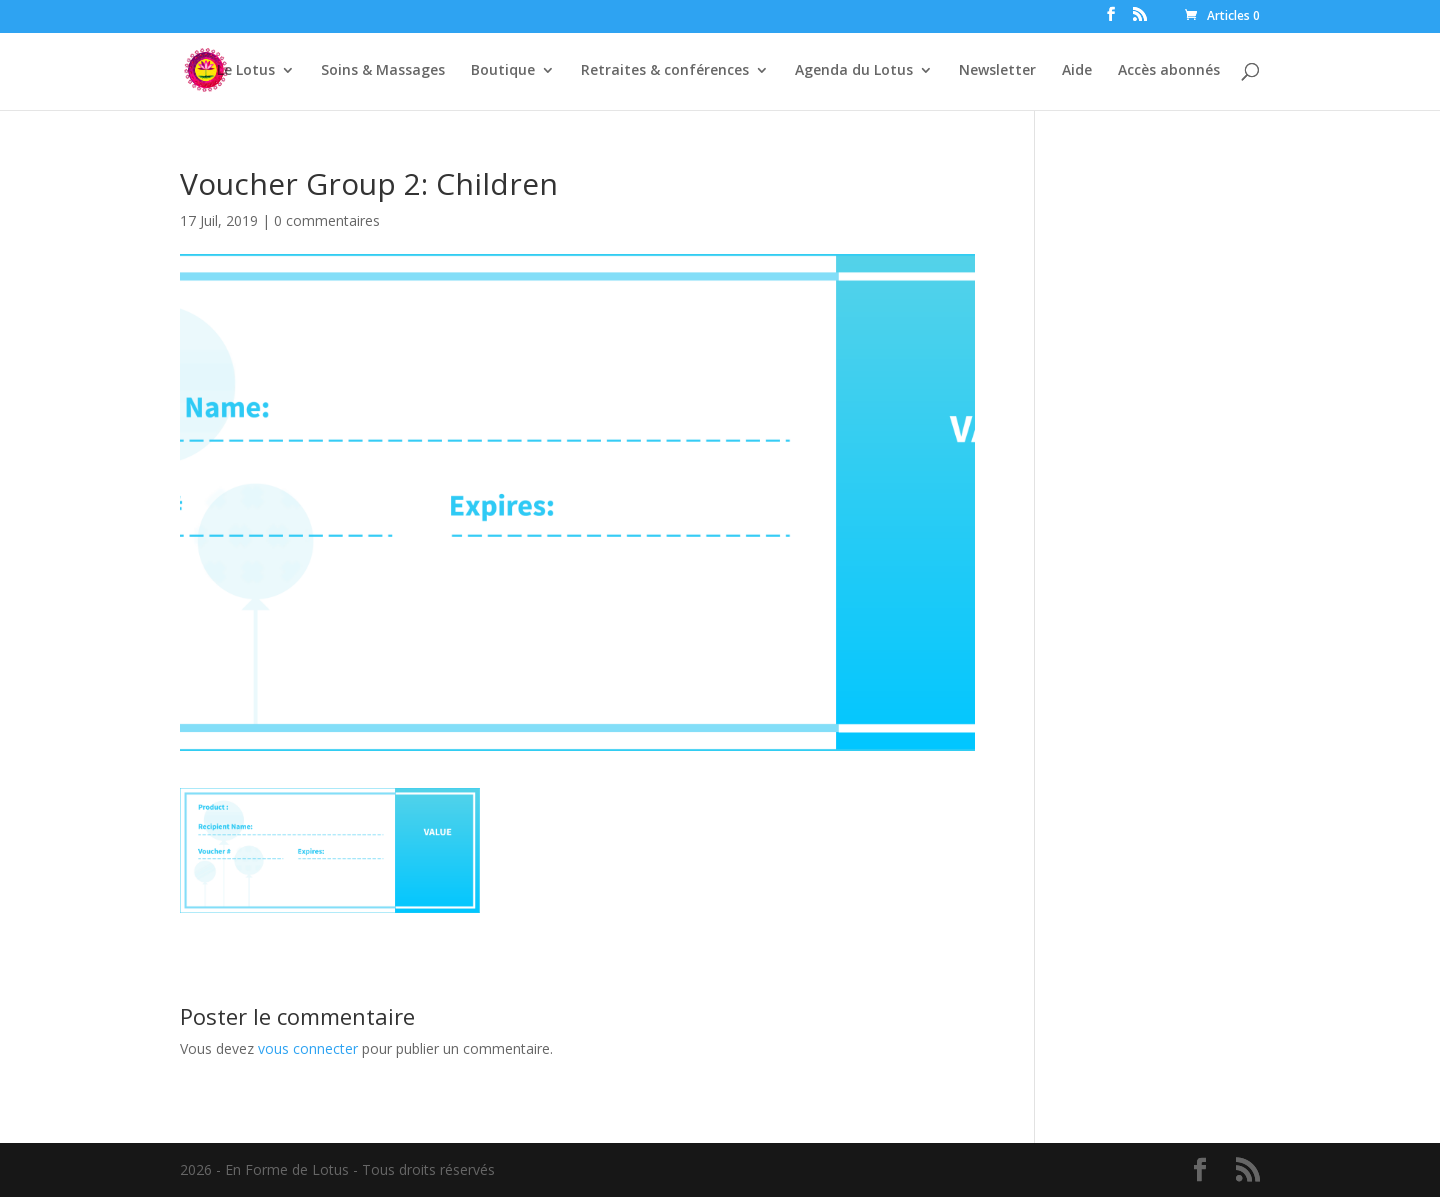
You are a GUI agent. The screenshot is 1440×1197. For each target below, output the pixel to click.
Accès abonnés (1169, 71)
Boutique (503, 71)
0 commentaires (327, 220)
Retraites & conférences (665, 71)
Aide (1077, 71)
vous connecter (308, 1048)
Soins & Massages (383, 71)
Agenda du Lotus (854, 71)
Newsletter (997, 71)
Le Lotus (246, 71)
